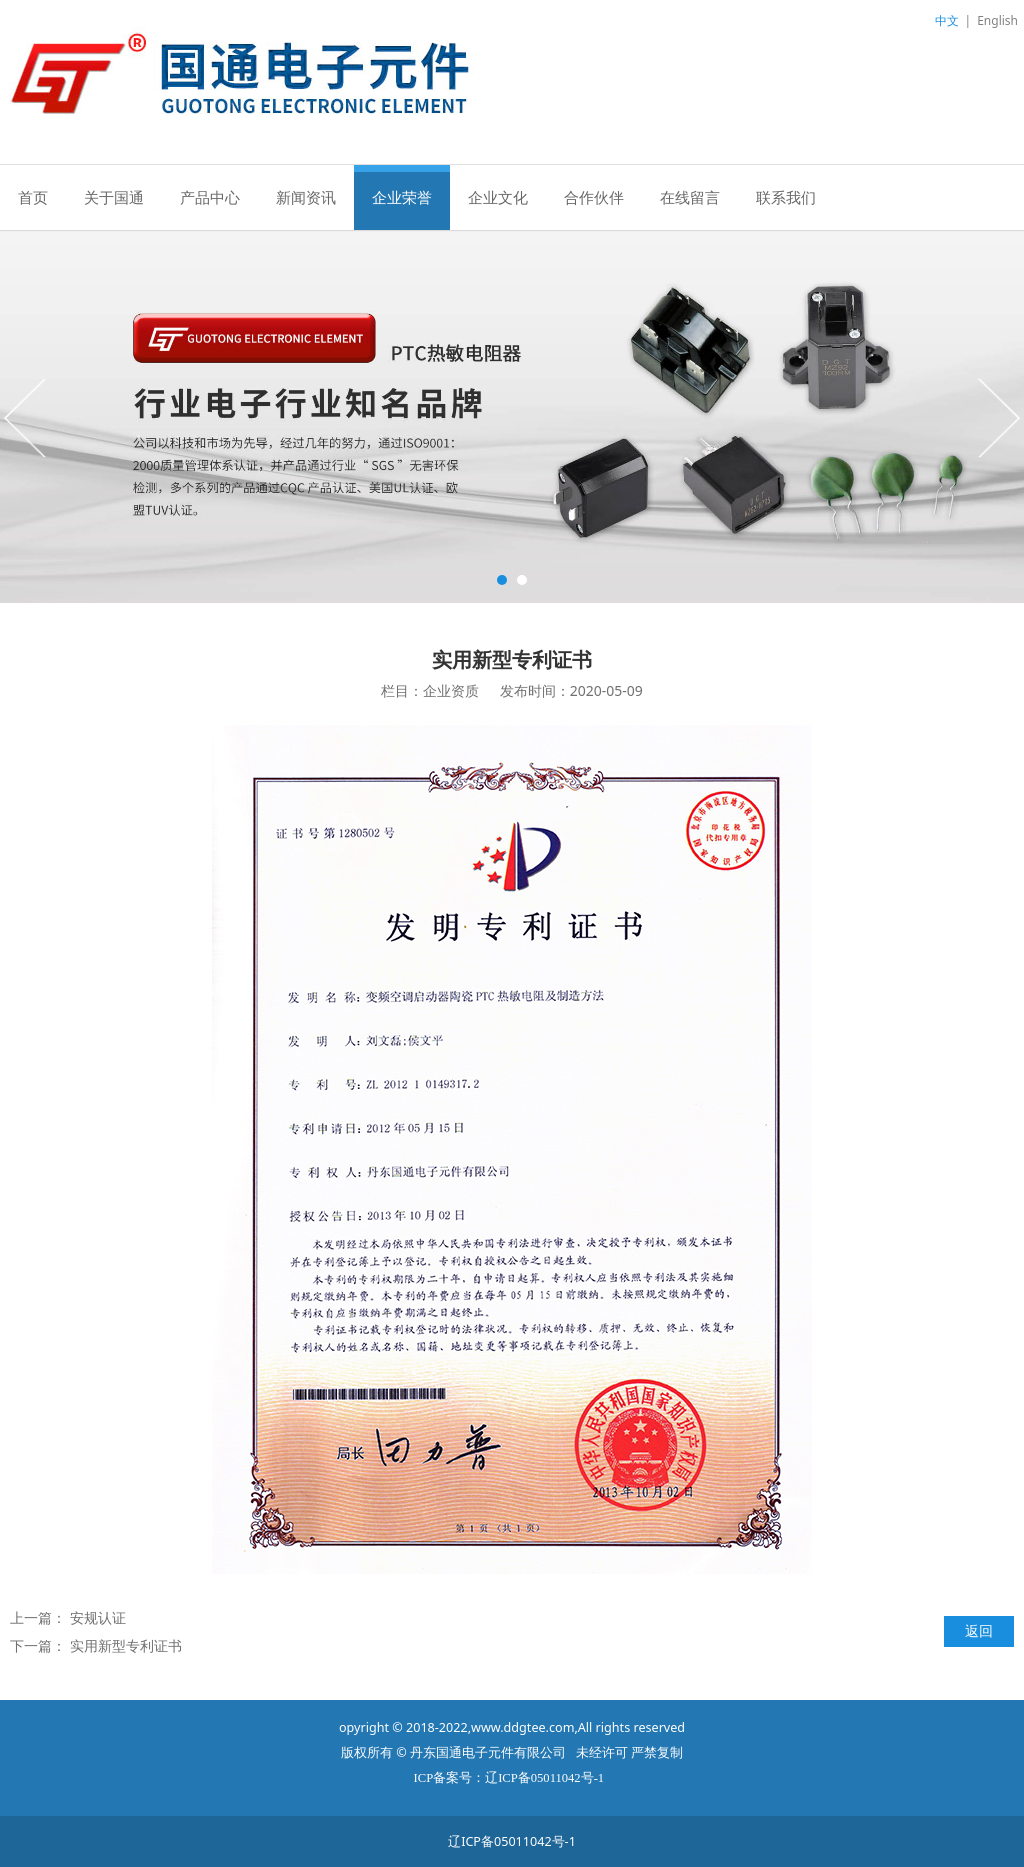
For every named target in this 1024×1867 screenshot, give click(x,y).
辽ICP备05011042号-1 (512, 1841)
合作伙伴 (594, 197)
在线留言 (690, 197)
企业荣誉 (402, 197)
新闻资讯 (306, 197)
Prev (27, 417)
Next (997, 417)
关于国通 (114, 197)
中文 (947, 20)
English (997, 20)
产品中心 (210, 197)
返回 (979, 1630)
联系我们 (786, 197)
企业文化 (498, 197)
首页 (33, 197)
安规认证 (98, 1617)
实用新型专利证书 (126, 1645)
